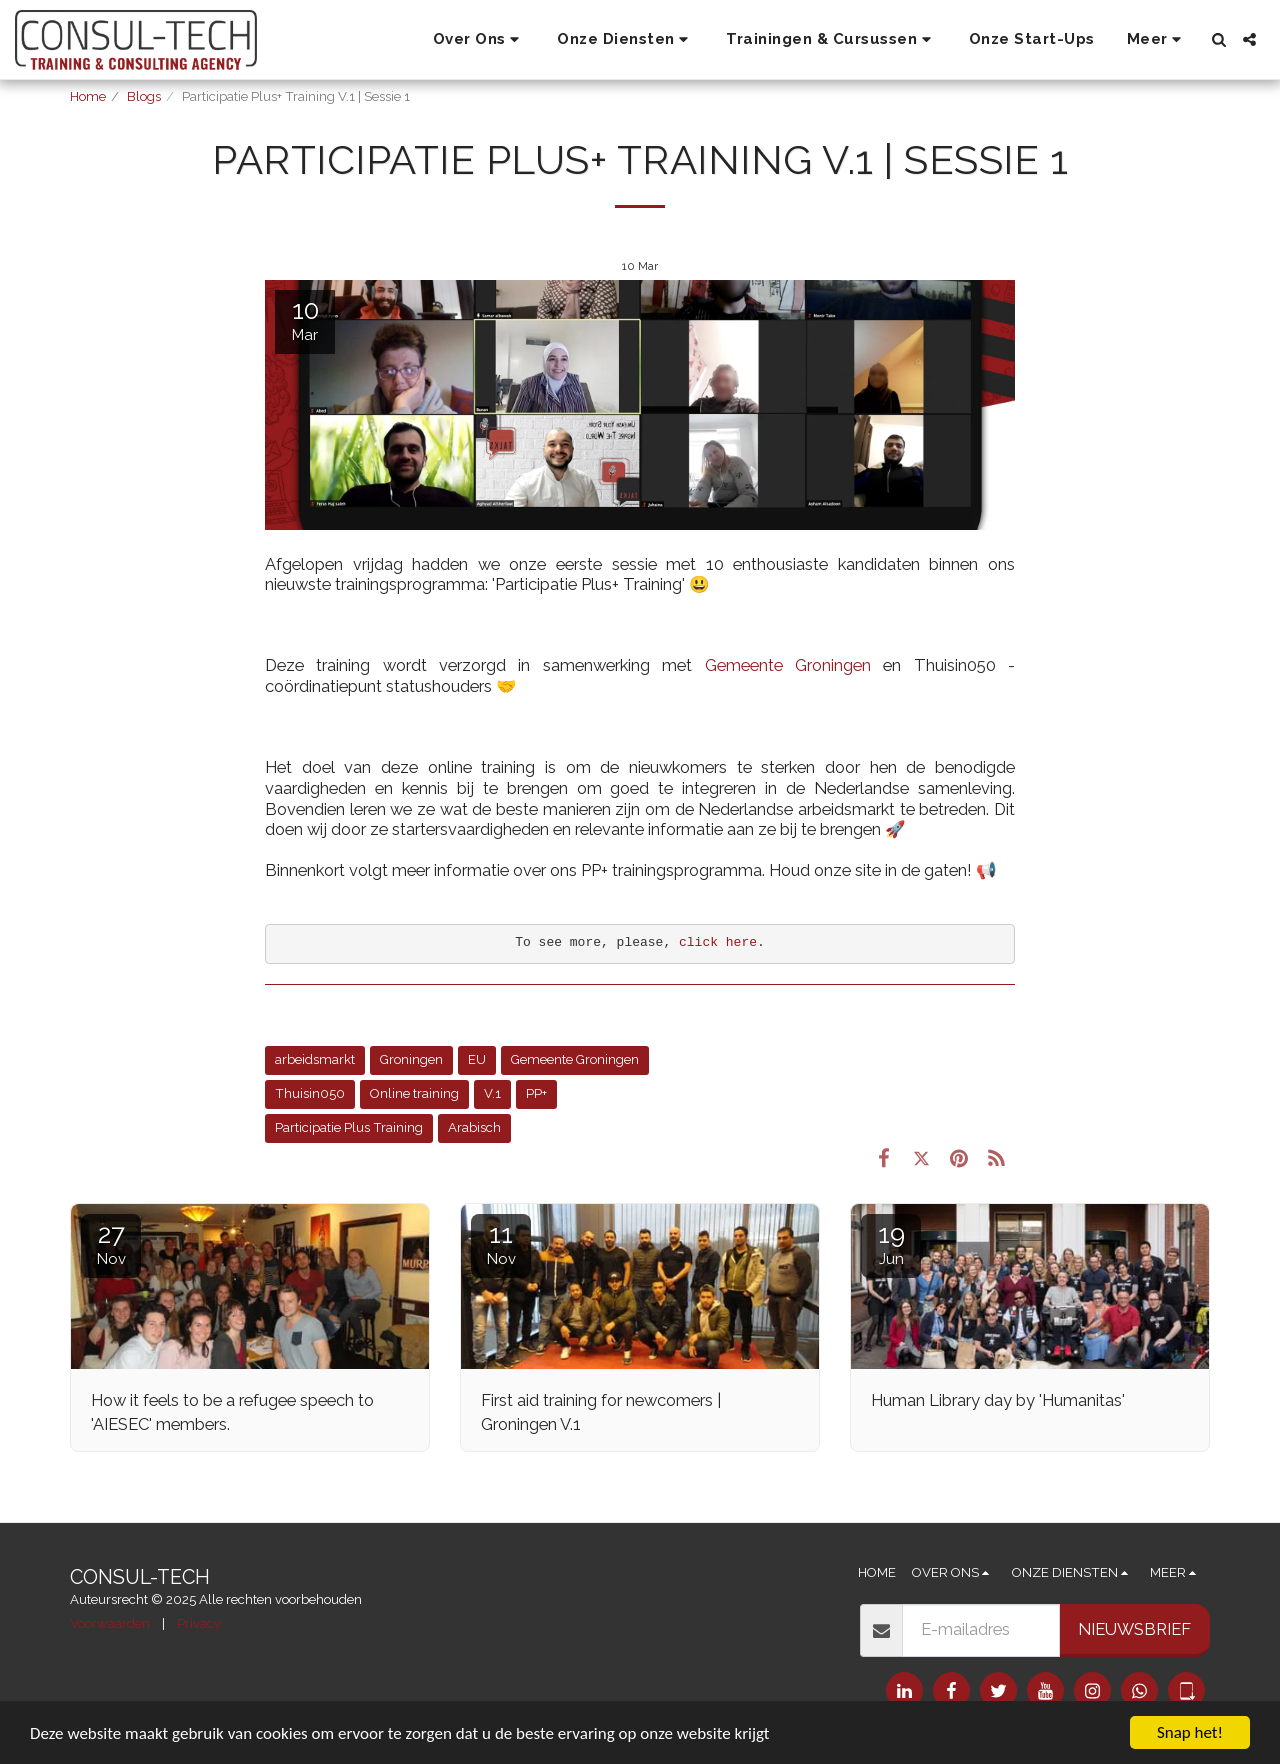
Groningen (411, 1059)
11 (501, 1243)
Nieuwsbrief (1134, 1629)
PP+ (536, 1093)
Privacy (199, 1623)
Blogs (144, 96)
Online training (414, 1093)
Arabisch (474, 1127)
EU (477, 1059)
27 (111, 1243)
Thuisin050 (310, 1093)
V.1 (492, 1093)
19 (891, 1243)
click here (718, 942)
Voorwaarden (110, 1623)
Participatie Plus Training (349, 1127)
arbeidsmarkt (315, 1059)
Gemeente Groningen (788, 665)
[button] (479, 40)
